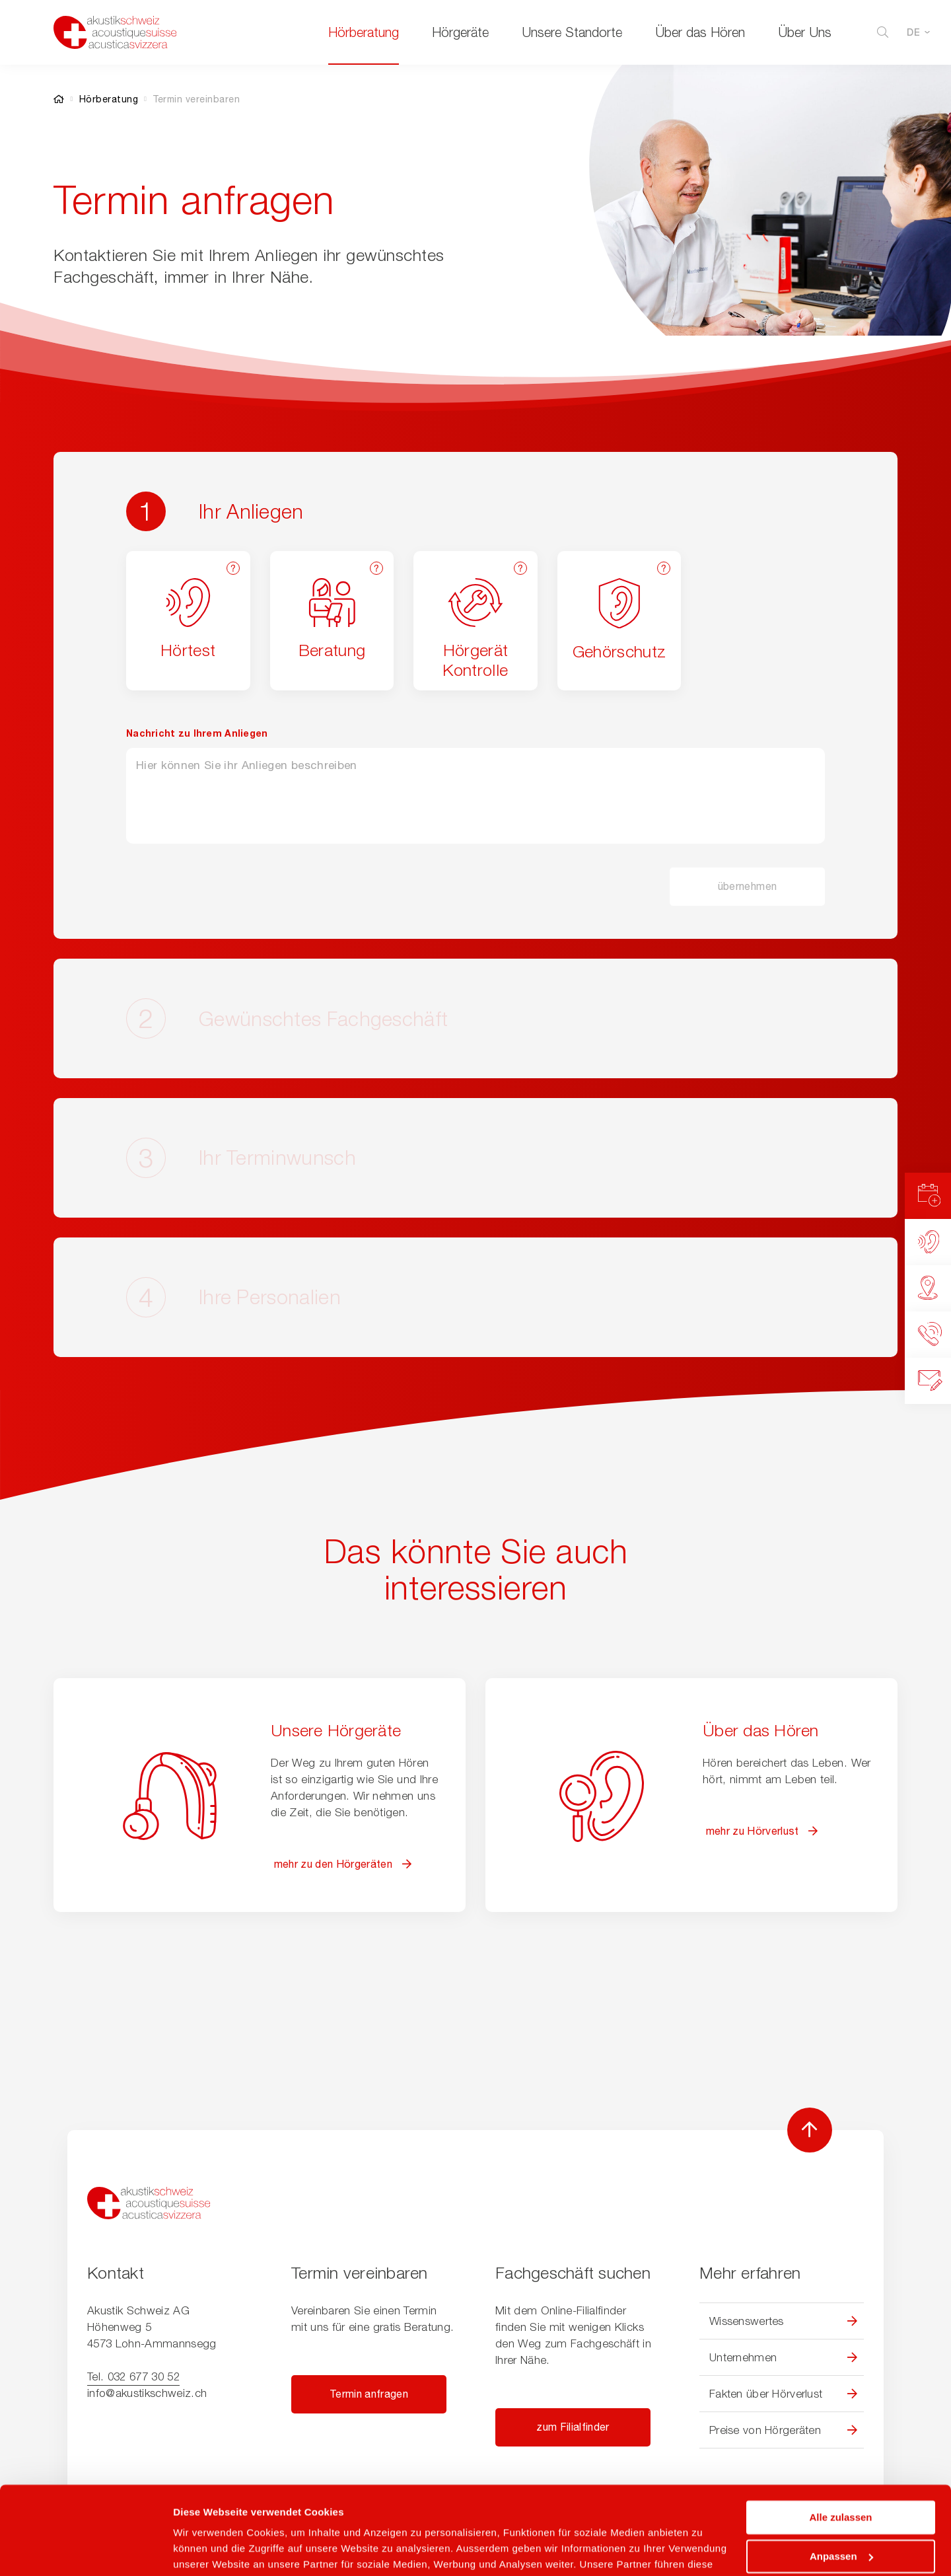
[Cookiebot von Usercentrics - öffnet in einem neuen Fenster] (85, 2550)
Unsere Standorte (572, 32)
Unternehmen (743, 2357)
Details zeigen (206, 2550)
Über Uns (804, 32)
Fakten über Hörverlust (765, 2393)
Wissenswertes (746, 2321)
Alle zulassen (840, 2435)
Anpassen (841, 2473)
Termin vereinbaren (196, 99)
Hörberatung (363, 32)
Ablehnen (840, 2512)
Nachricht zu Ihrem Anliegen (197, 733)
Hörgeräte (460, 32)
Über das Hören (700, 32)
